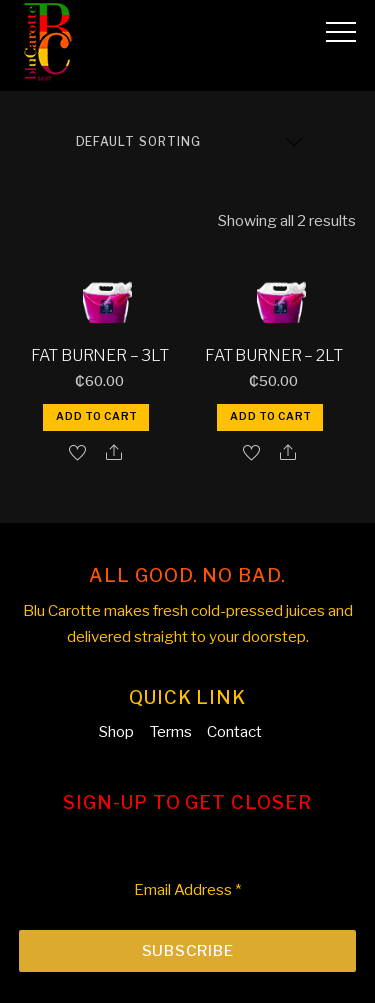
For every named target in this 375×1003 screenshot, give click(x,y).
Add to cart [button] (97, 416)
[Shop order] (190, 142)
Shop (116, 731)
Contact (234, 731)
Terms (170, 731)
